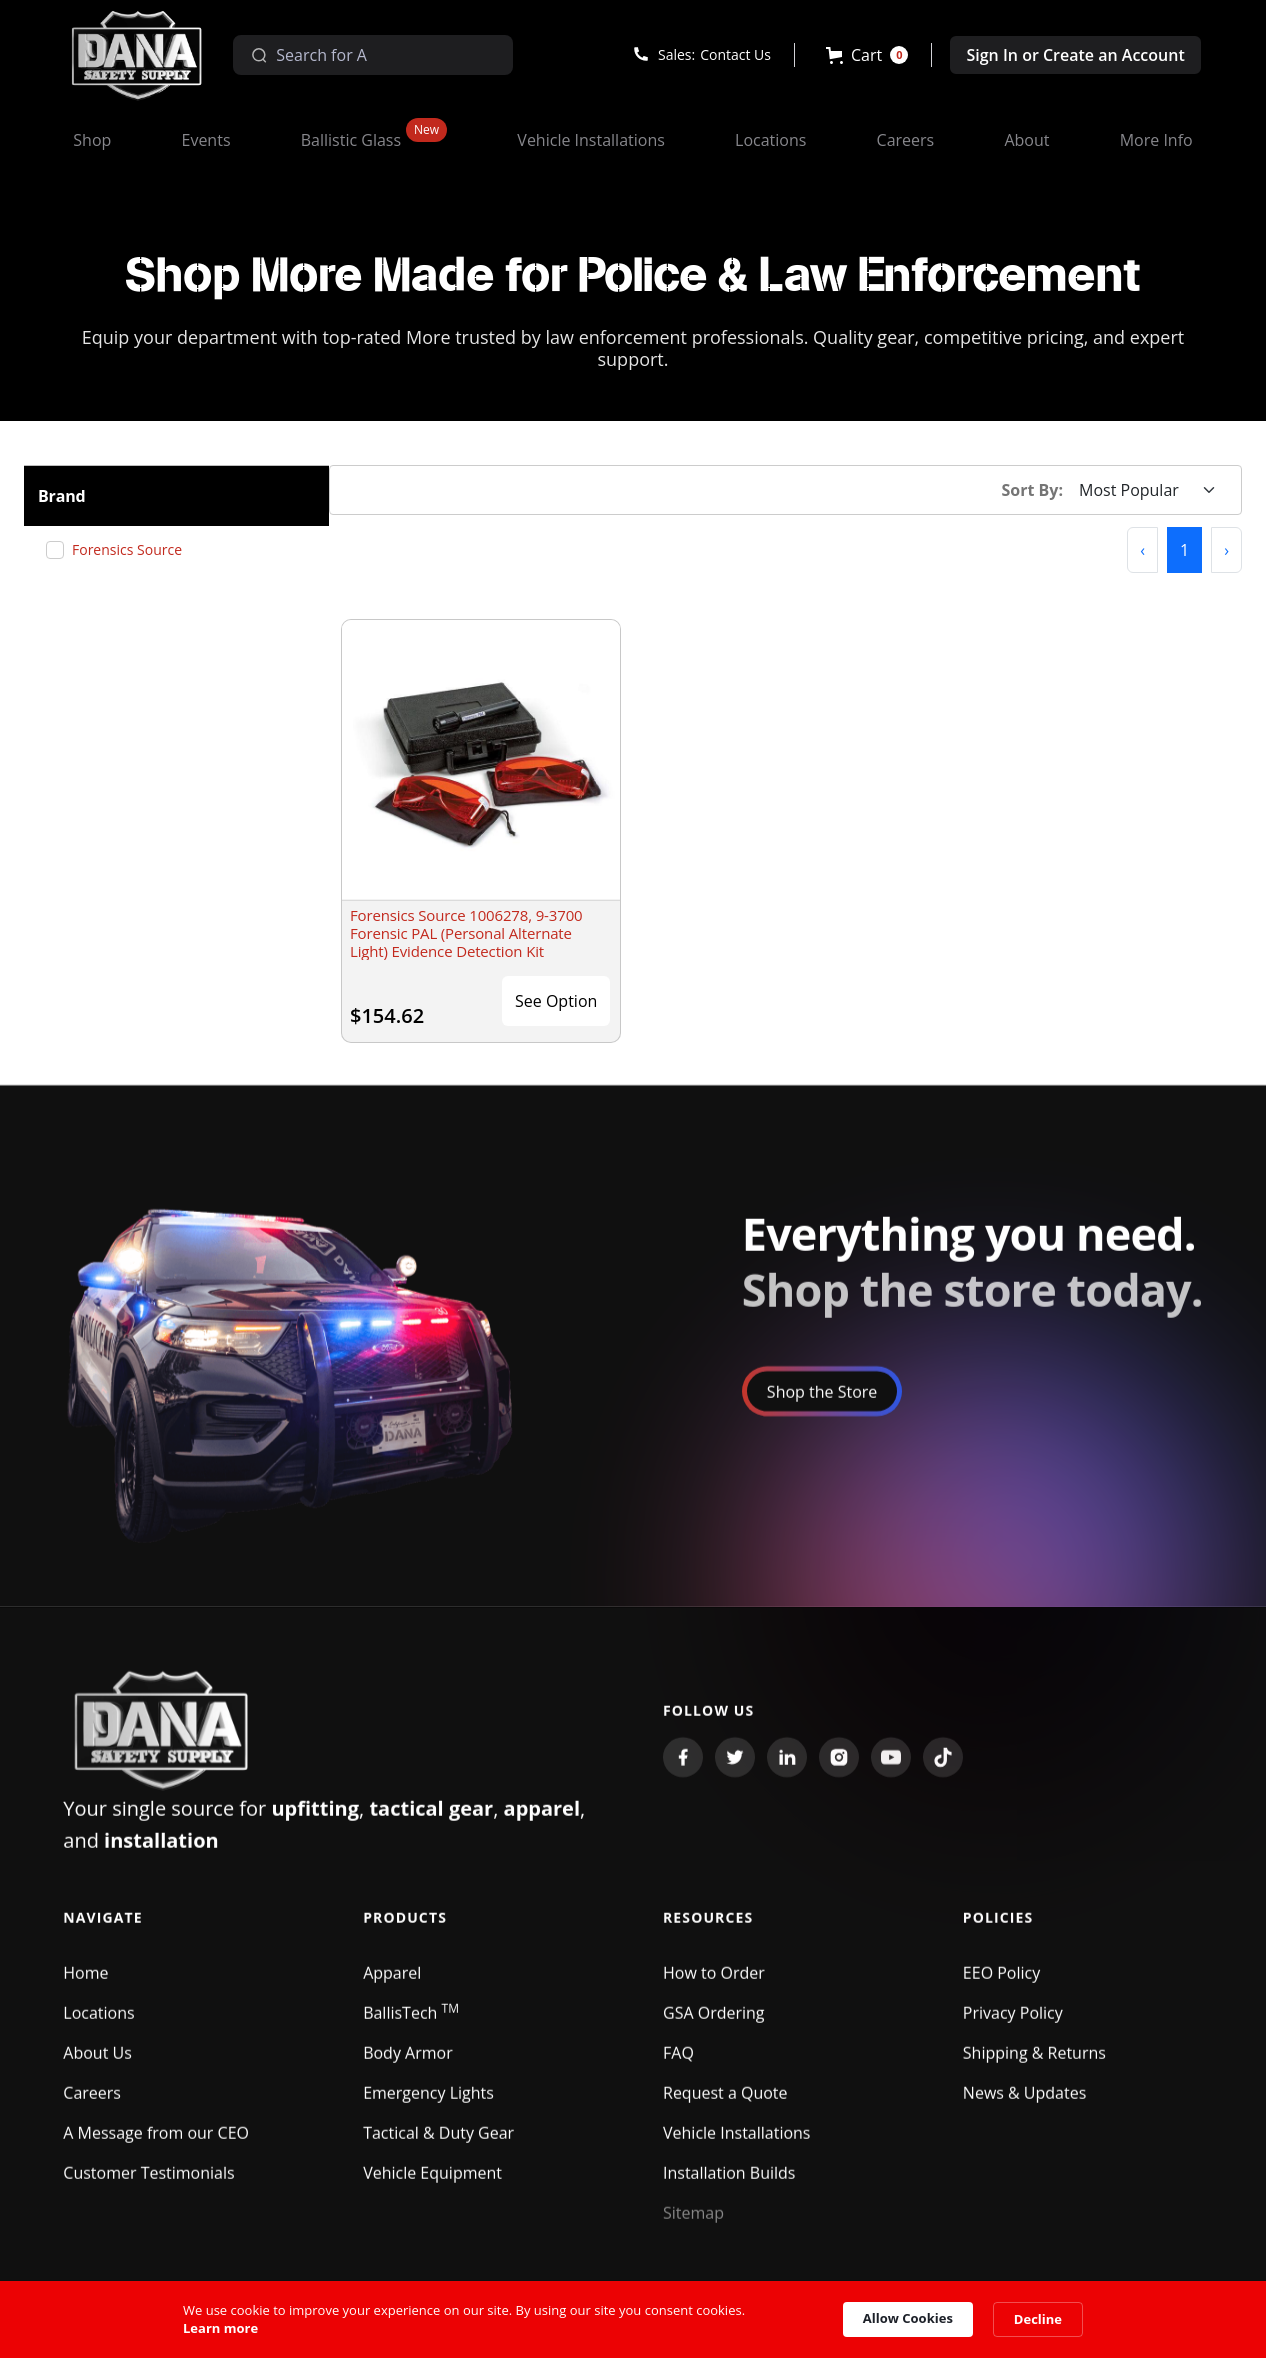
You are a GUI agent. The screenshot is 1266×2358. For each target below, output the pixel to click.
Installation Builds (729, 2184)
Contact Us (735, 54)
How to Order (714, 1984)
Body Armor (408, 2064)
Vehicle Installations (737, 2144)
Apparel (392, 1984)
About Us (97, 2064)
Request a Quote (725, 2104)
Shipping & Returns (1034, 2064)
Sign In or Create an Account (1075, 55)
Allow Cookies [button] (908, 2318)
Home (85, 1984)
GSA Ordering (714, 2024)
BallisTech (411, 2024)
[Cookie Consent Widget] (633, 2319)
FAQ (678, 2064)
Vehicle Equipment (432, 2184)
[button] (867, 55)
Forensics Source (134, 549)
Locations (98, 2024)
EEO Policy (1001, 1984)
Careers (92, 2104)
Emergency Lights (428, 2104)
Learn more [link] (220, 2328)
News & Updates (1024, 2104)
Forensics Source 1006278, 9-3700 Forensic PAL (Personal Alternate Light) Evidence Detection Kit (466, 933)
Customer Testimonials (148, 2184)
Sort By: (1033, 490)
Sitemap (693, 2224)
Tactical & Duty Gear (438, 2144)
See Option (556, 1001)
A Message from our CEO (156, 2144)
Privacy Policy (1013, 2024)
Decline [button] (1038, 2319)
